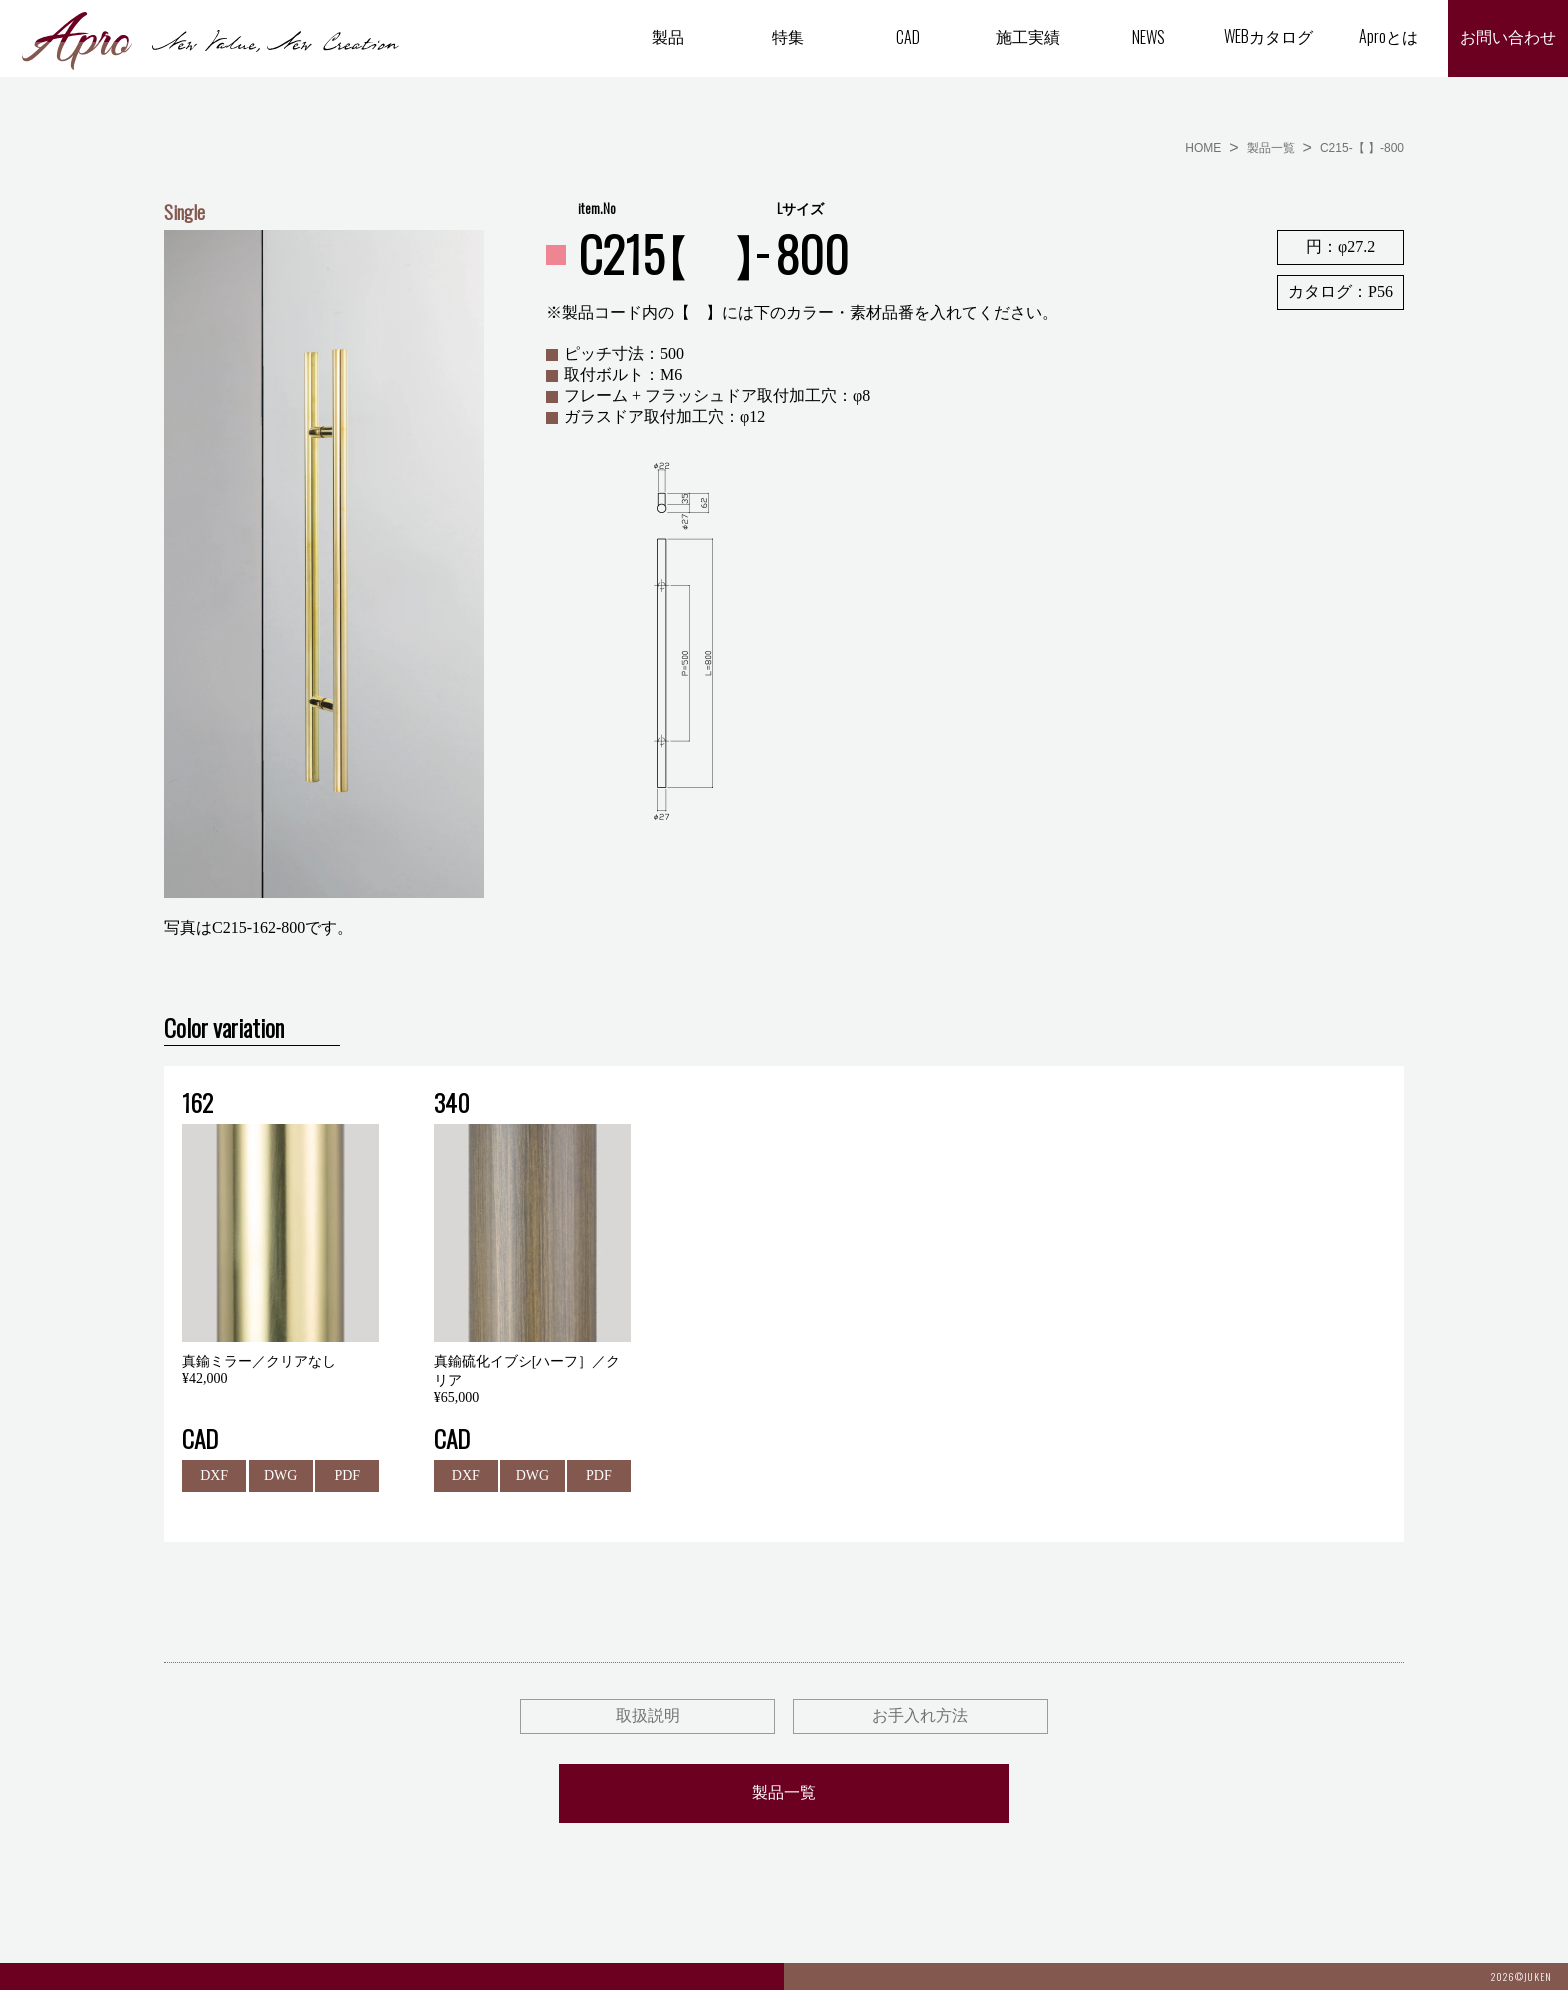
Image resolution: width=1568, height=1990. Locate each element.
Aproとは (1388, 36)
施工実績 (1028, 36)
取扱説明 (648, 1715)
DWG (280, 1475)
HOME (1203, 148)
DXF (214, 1475)
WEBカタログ (1268, 36)
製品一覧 (1271, 148)
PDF (347, 1475)
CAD (908, 37)
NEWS (1148, 37)
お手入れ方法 (920, 1715)
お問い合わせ (1508, 37)
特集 (788, 36)
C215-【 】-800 (1362, 148)
